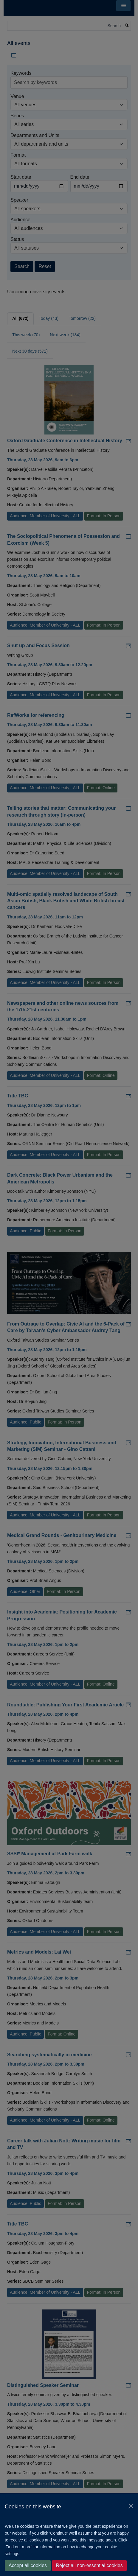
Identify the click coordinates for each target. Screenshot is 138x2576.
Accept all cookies (28, 2565)
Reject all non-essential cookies (89, 2565)
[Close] (131, 2506)
